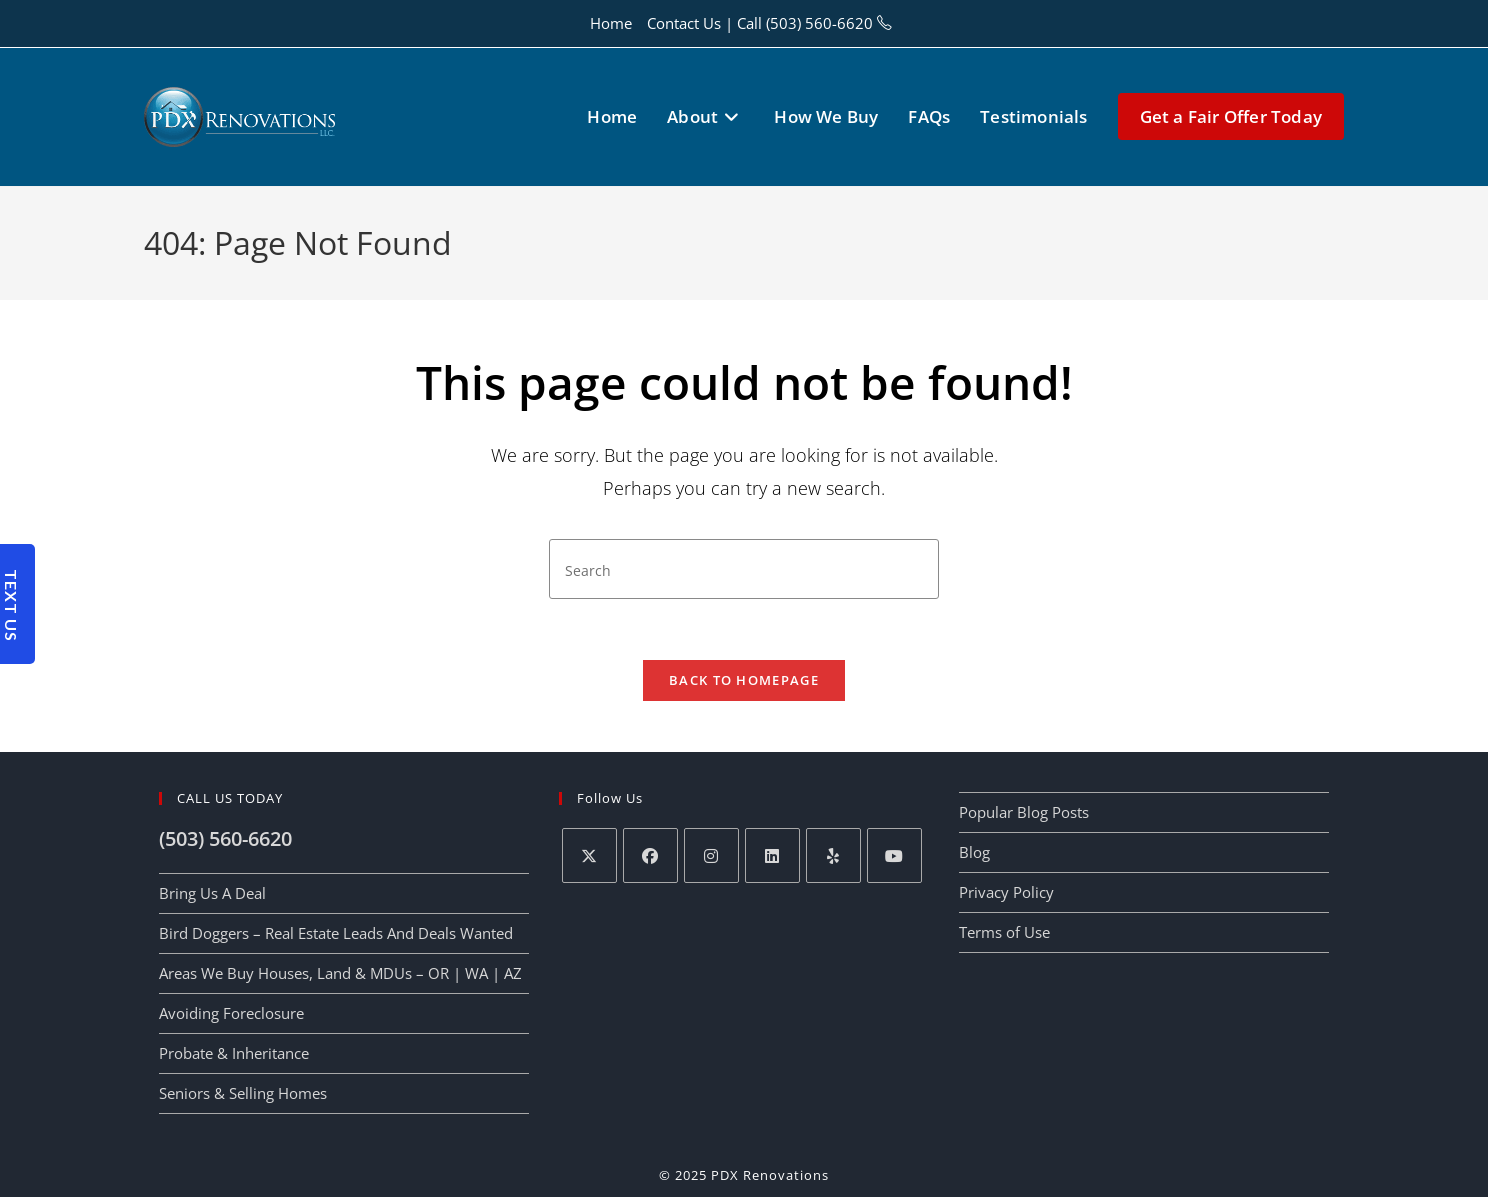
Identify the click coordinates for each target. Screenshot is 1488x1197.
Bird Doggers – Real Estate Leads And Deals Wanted (336, 933)
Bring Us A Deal (212, 893)
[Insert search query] (744, 569)
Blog (974, 852)
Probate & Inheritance (234, 1053)
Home (611, 23)
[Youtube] (894, 855)
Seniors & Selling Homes (243, 1093)
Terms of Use (1004, 932)
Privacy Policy (1006, 892)
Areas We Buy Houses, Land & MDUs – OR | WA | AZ (340, 973)
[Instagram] (711, 855)
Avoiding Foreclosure (231, 1013)
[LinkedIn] (772, 855)
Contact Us (684, 23)
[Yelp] (833, 855)
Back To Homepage (744, 680)
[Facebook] (650, 855)
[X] (589, 855)
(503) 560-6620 (819, 23)
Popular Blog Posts (1024, 812)
